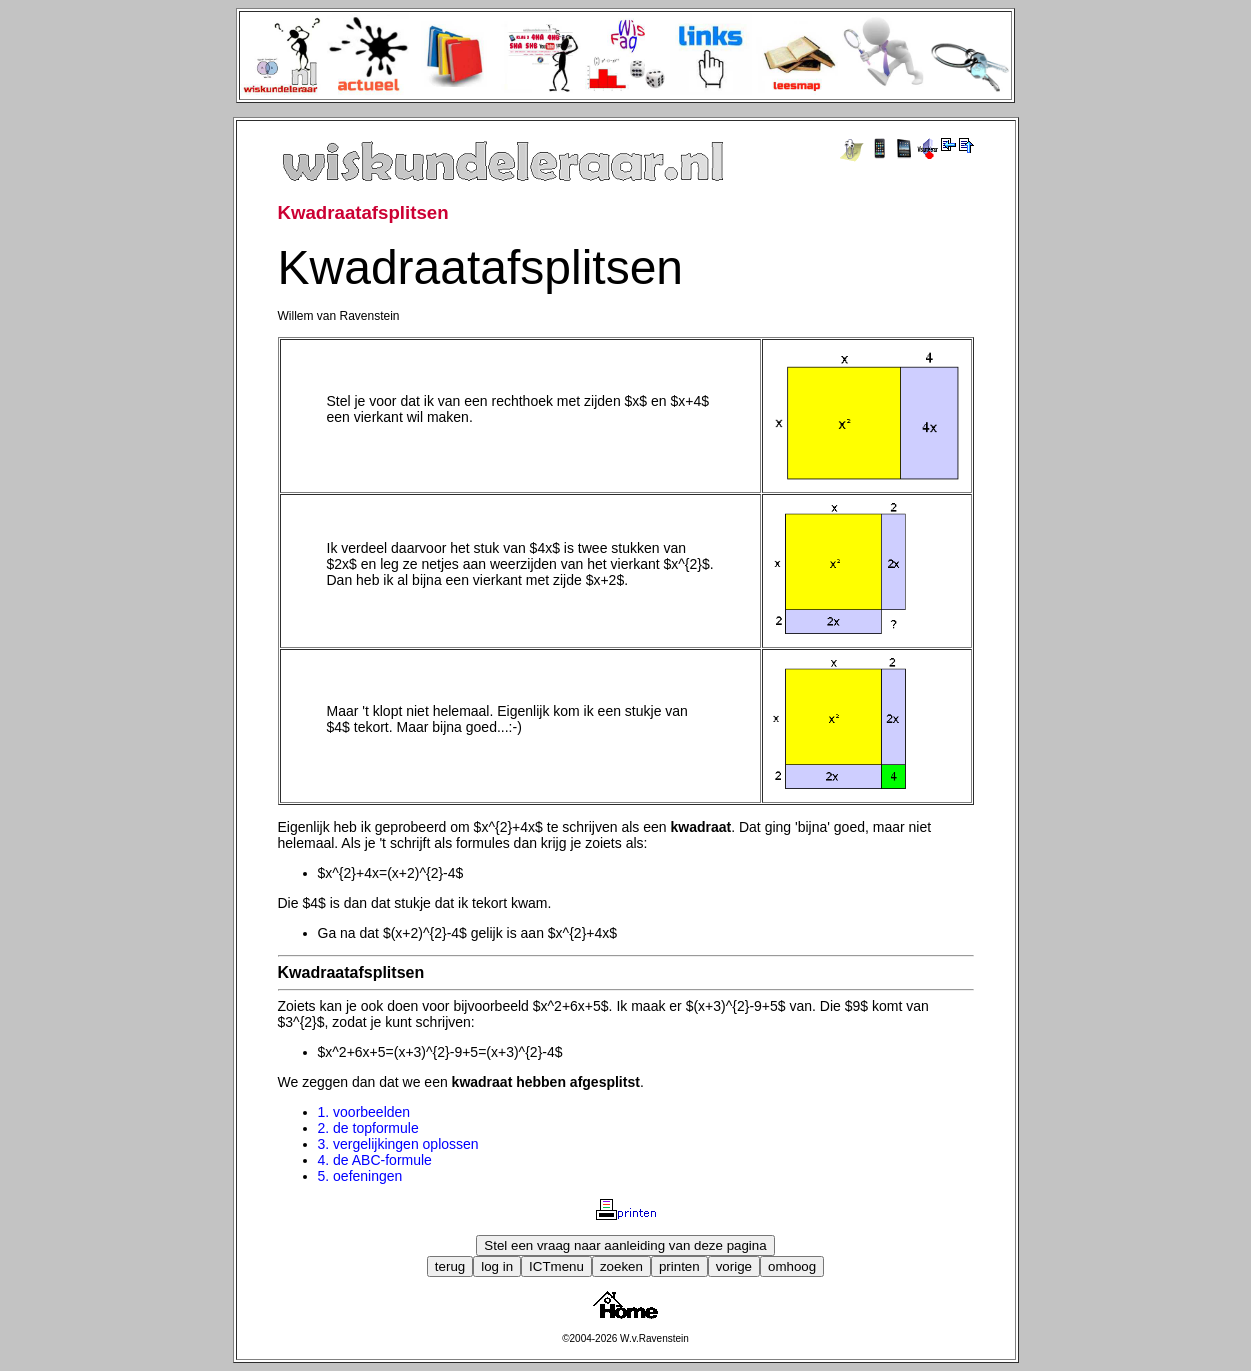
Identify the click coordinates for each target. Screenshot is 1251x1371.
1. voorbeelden (364, 1112)
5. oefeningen (360, 1176)
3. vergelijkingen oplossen (398, 1144)
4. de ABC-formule (375, 1160)
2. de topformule (368, 1128)
